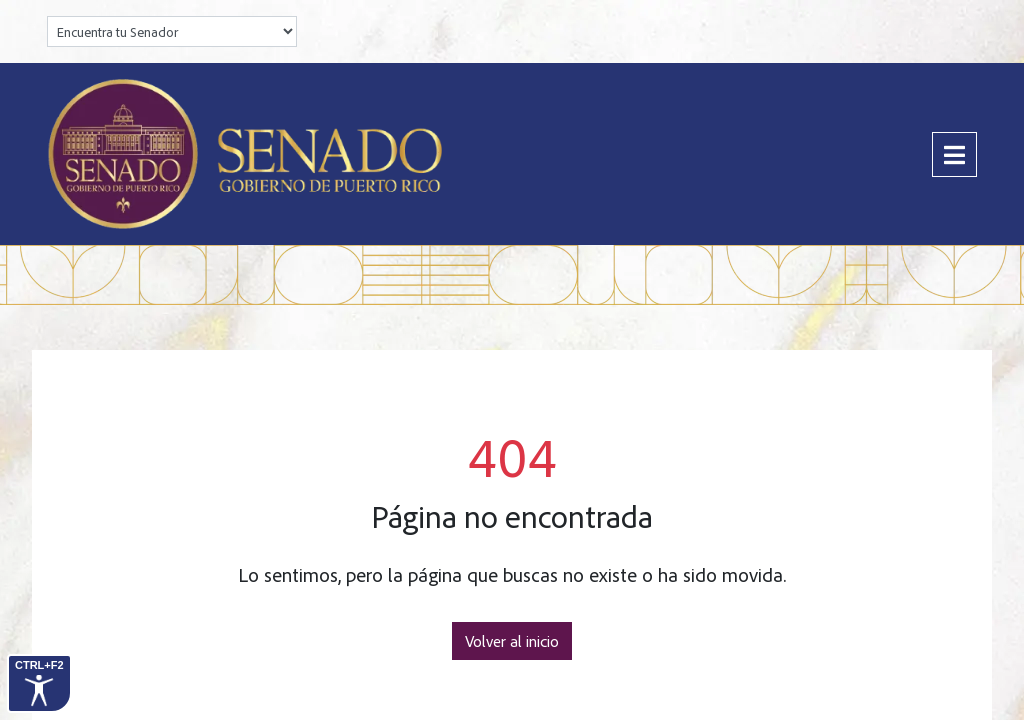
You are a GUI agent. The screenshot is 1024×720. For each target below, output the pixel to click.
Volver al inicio (512, 641)
